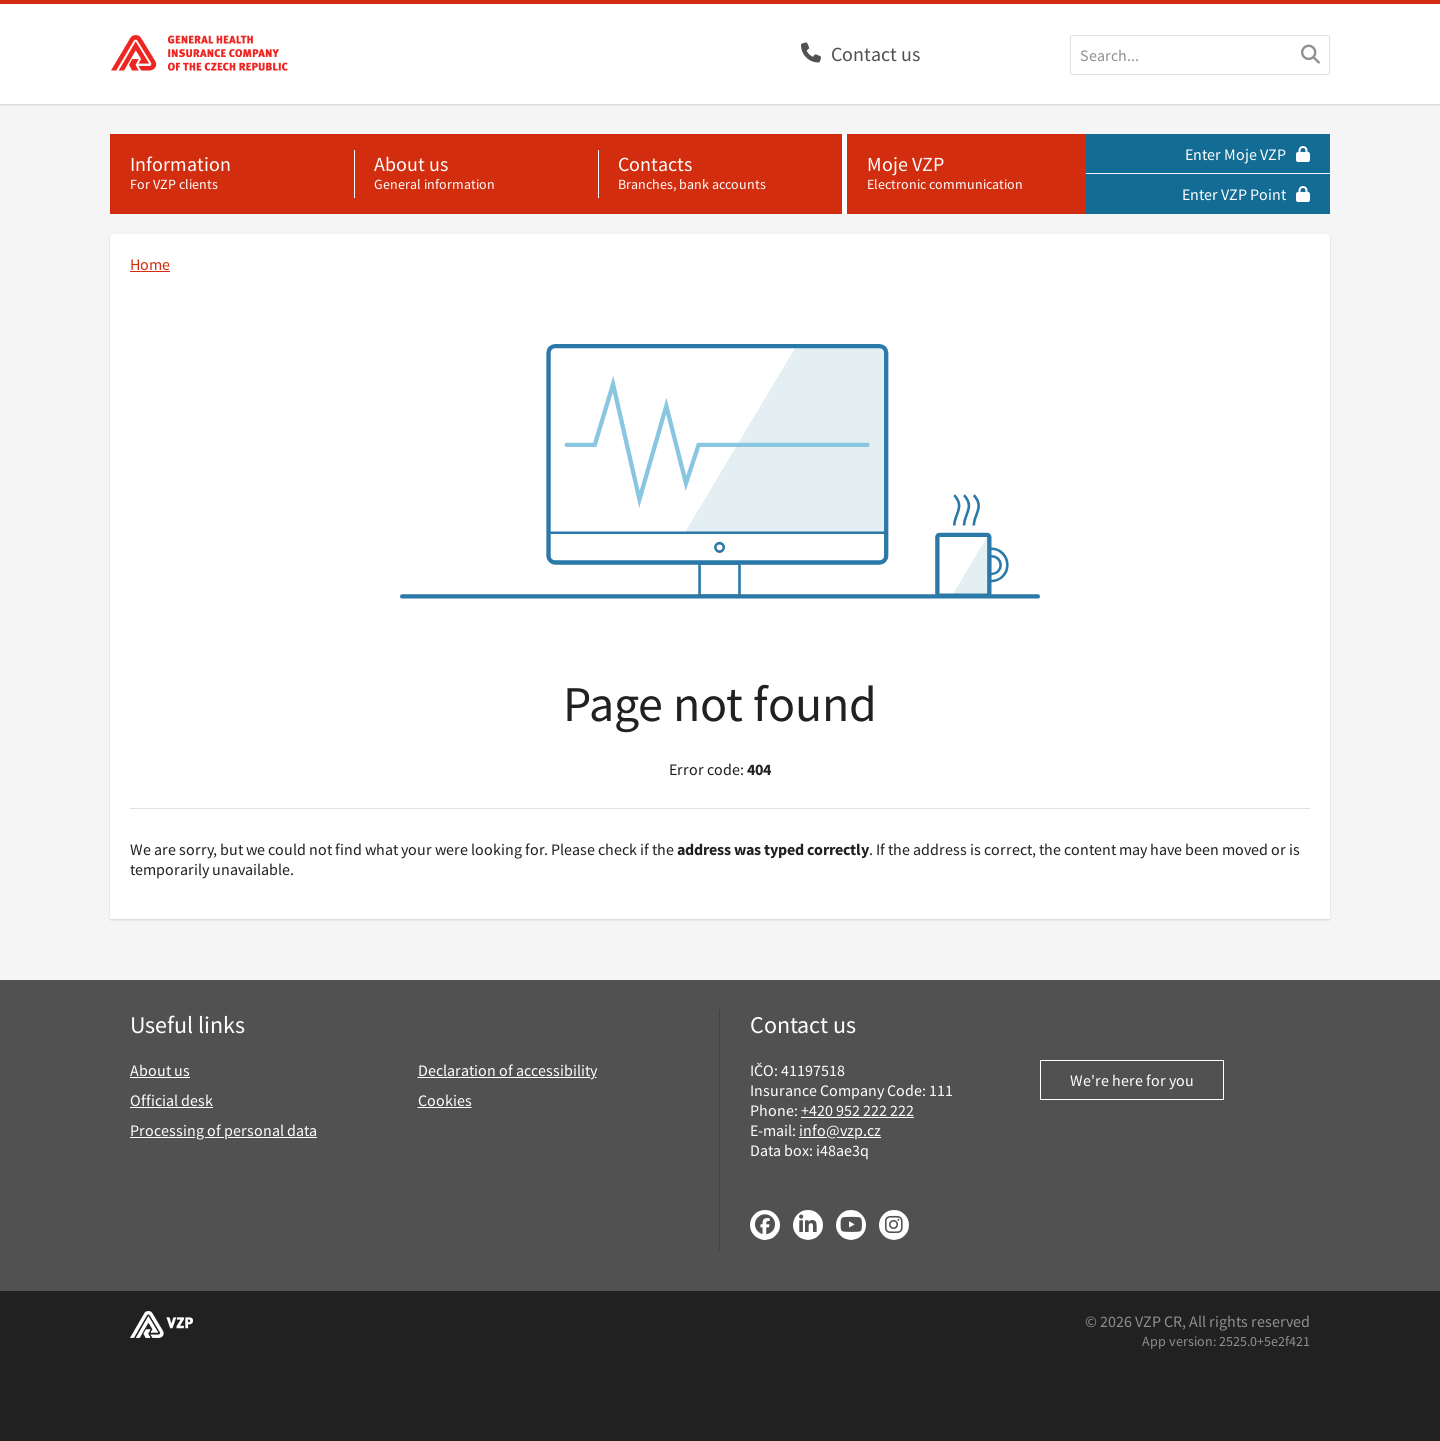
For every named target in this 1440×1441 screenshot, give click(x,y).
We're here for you (1132, 1080)
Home (150, 264)
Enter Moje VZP (1247, 154)
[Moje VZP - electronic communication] (966, 174)
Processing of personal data (223, 1130)
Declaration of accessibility (507, 1070)
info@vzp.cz (840, 1130)
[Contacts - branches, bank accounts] (720, 174)
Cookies (445, 1100)
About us (160, 1070)
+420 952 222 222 (857, 1110)
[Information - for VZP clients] (232, 174)
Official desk (171, 1100)
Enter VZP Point (1246, 194)
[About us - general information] (476, 174)
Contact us (875, 53)
